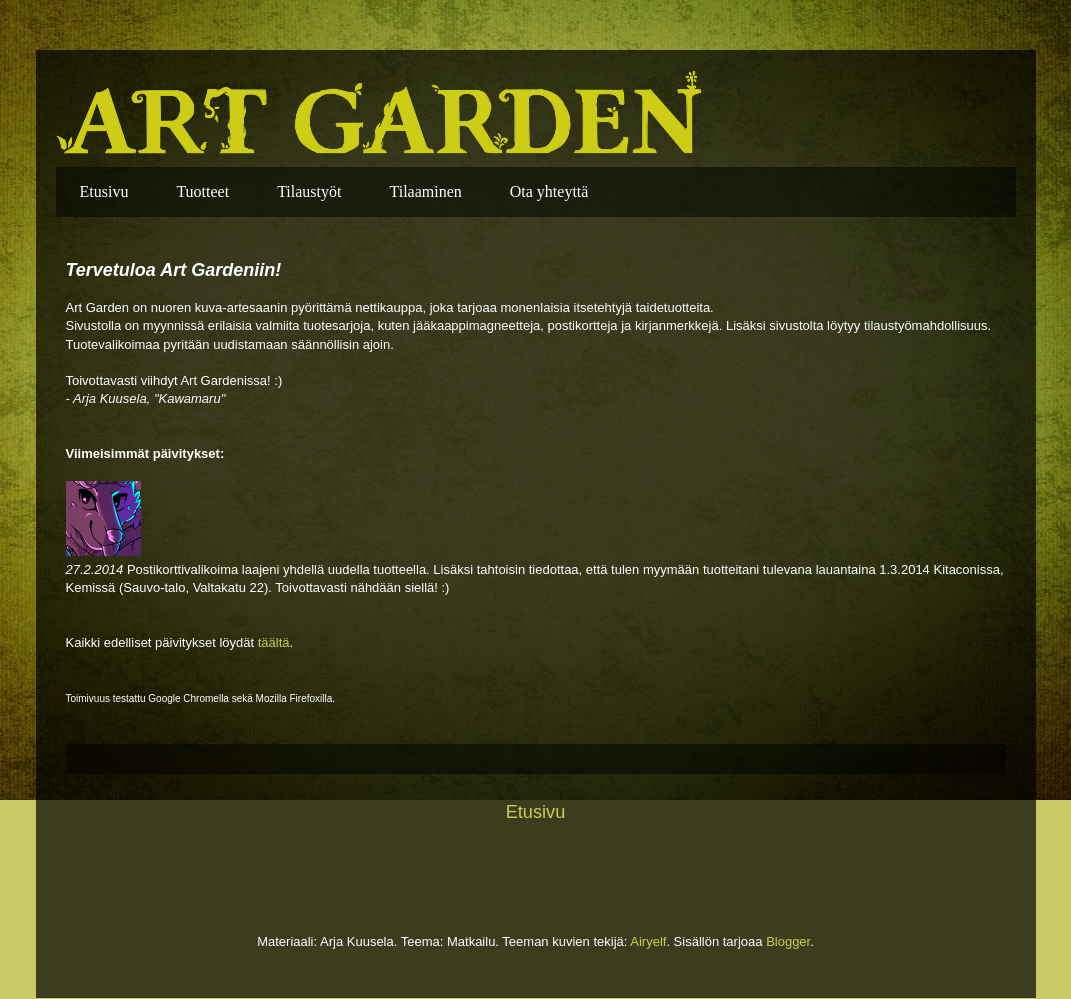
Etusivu (104, 191)
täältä (274, 642)
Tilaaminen (425, 191)
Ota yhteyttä (549, 191)
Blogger (788, 941)
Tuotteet (202, 191)
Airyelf (648, 941)
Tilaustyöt (309, 191)
